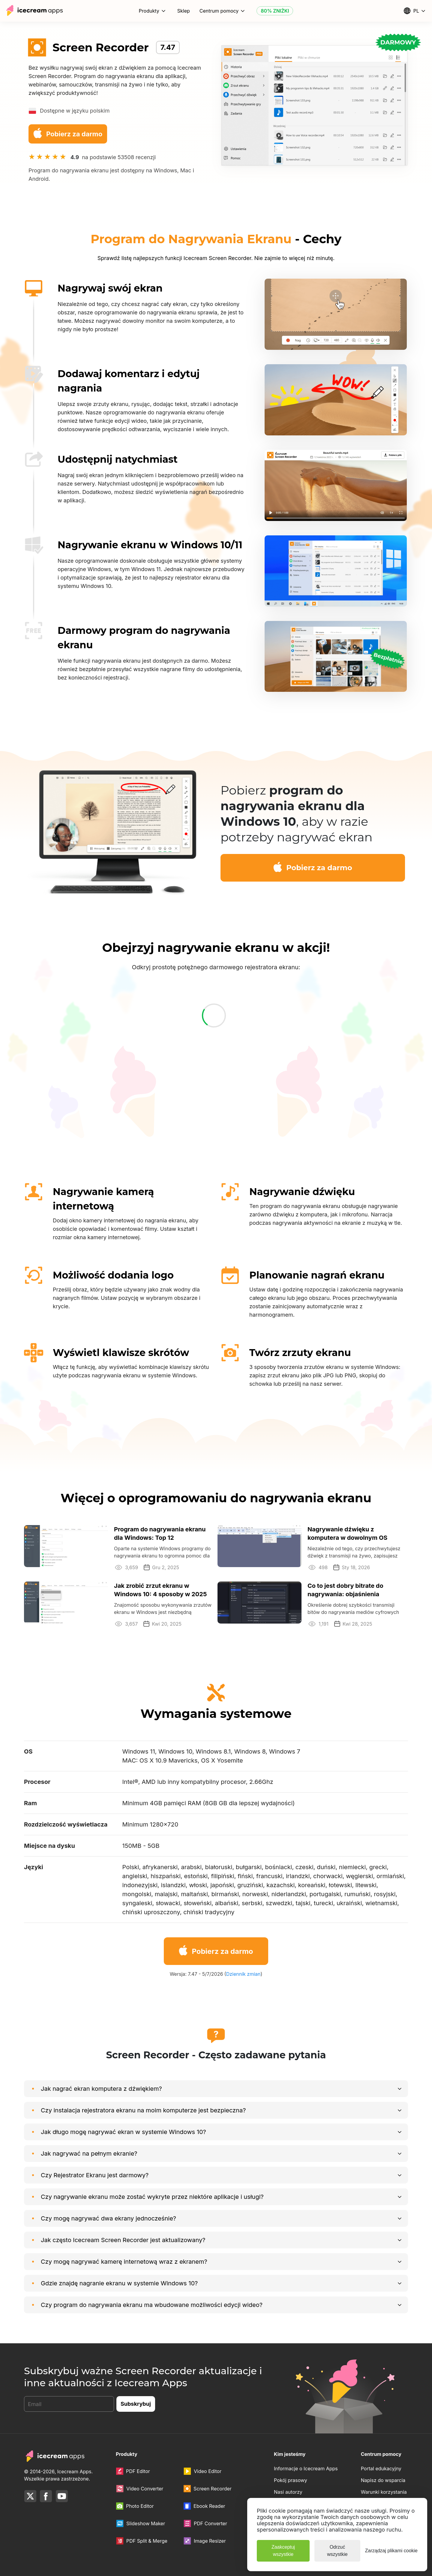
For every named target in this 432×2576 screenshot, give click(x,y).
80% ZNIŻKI (275, 11)
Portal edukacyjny (381, 2469)
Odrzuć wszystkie (337, 2550)
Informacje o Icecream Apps (306, 2469)
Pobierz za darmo (67, 133)
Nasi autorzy (288, 2492)
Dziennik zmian (243, 1974)
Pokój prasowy (290, 2480)
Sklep (183, 11)
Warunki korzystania (384, 2492)
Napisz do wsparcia (383, 2480)
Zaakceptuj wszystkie (283, 2550)
